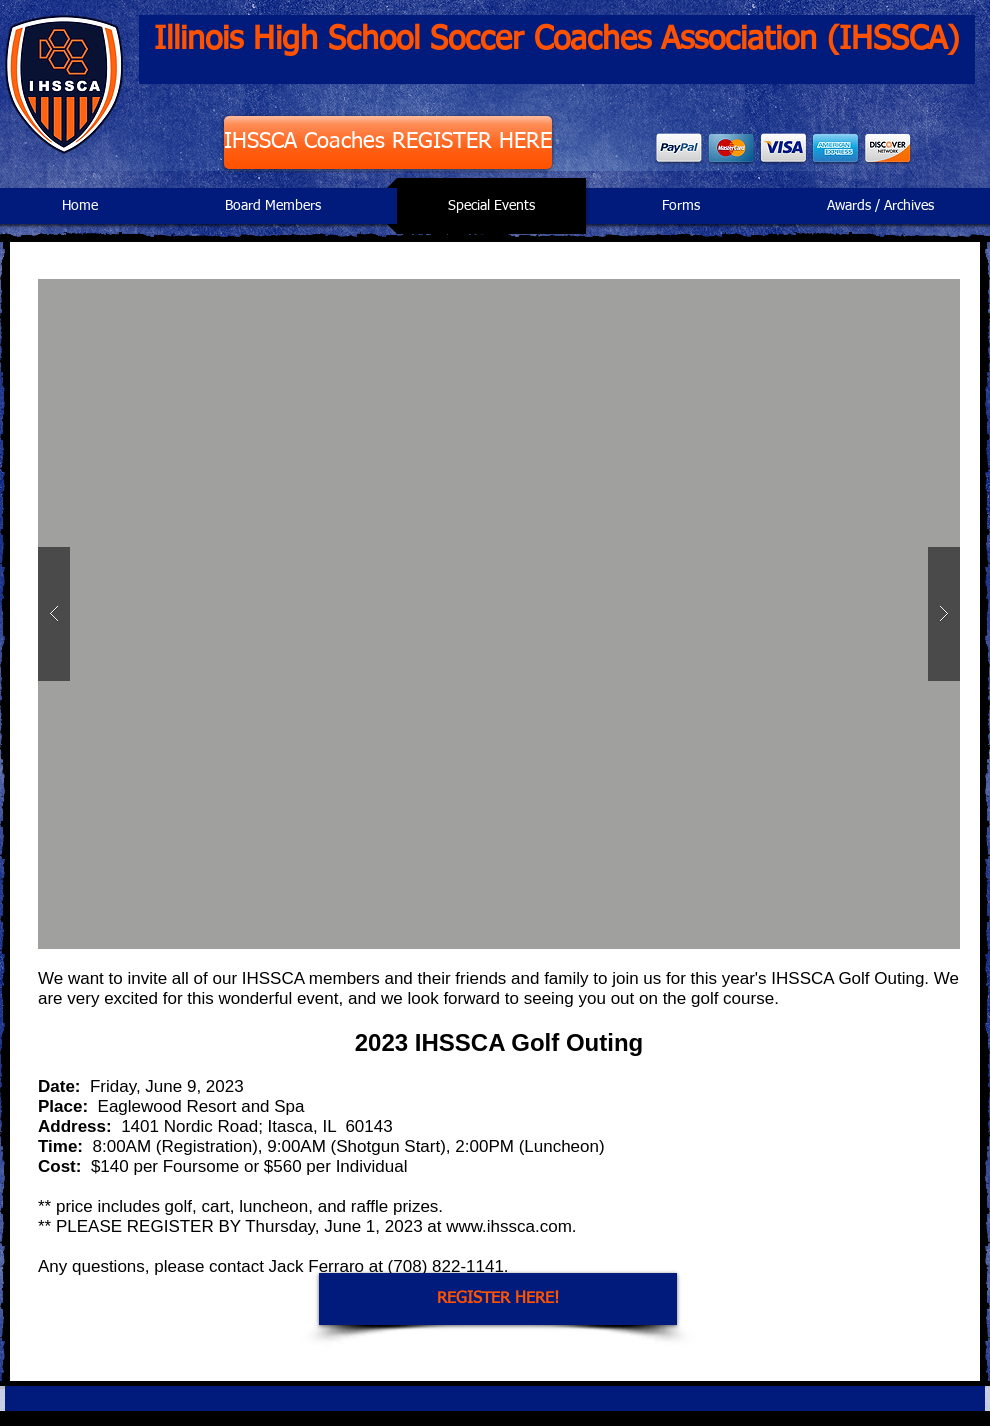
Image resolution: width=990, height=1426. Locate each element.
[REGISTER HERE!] (498, 1299)
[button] (499, 614)
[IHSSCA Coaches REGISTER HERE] (388, 142)
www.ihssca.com (509, 1226)
